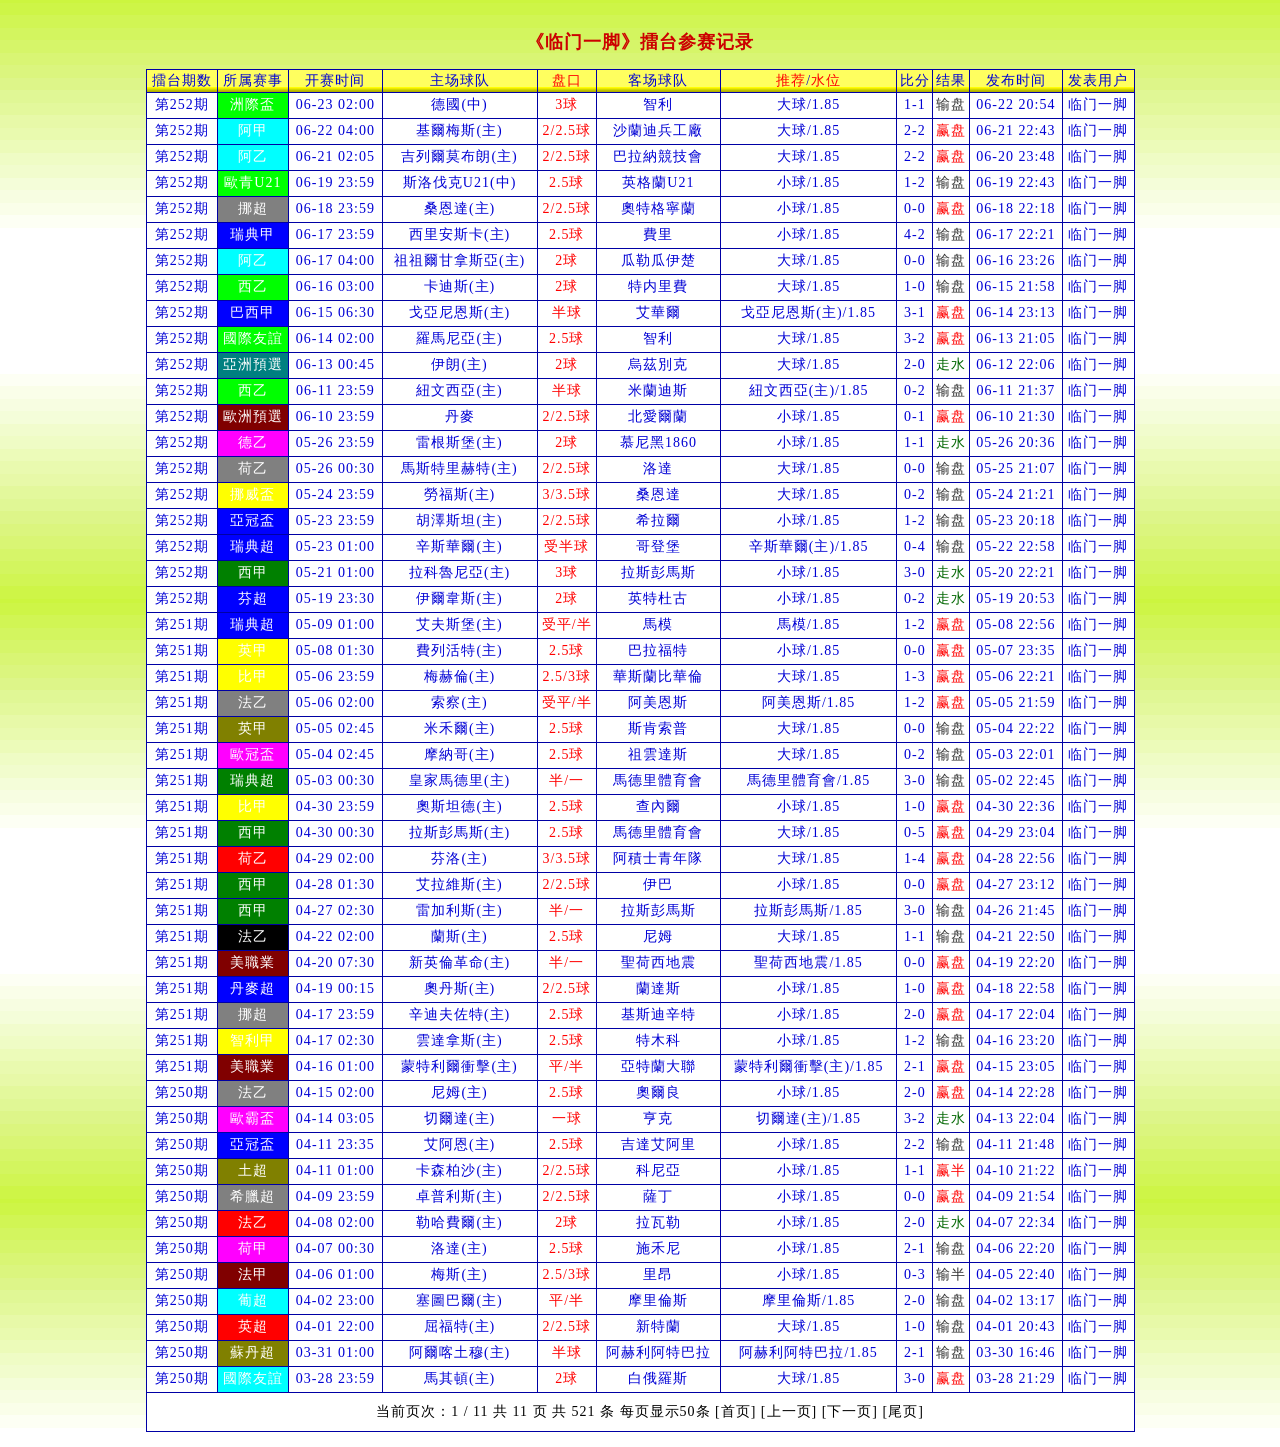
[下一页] (850, 1411)
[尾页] (903, 1411)
